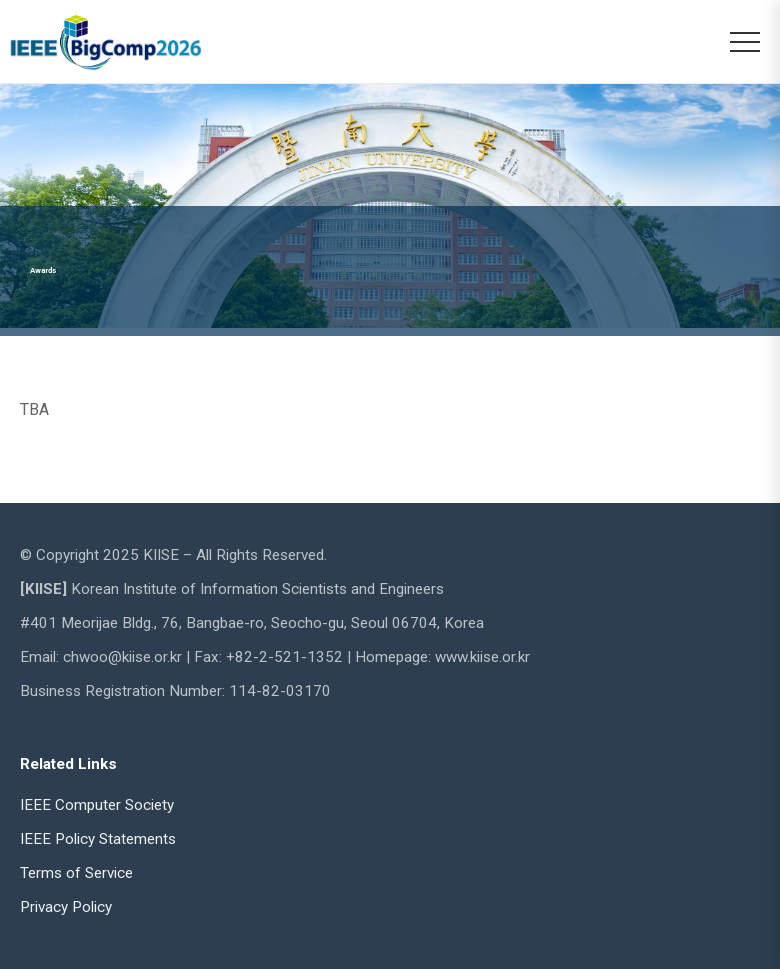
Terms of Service (76, 873)
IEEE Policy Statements (98, 839)
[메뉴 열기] (745, 42)
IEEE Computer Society (97, 805)
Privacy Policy (66, 907)
